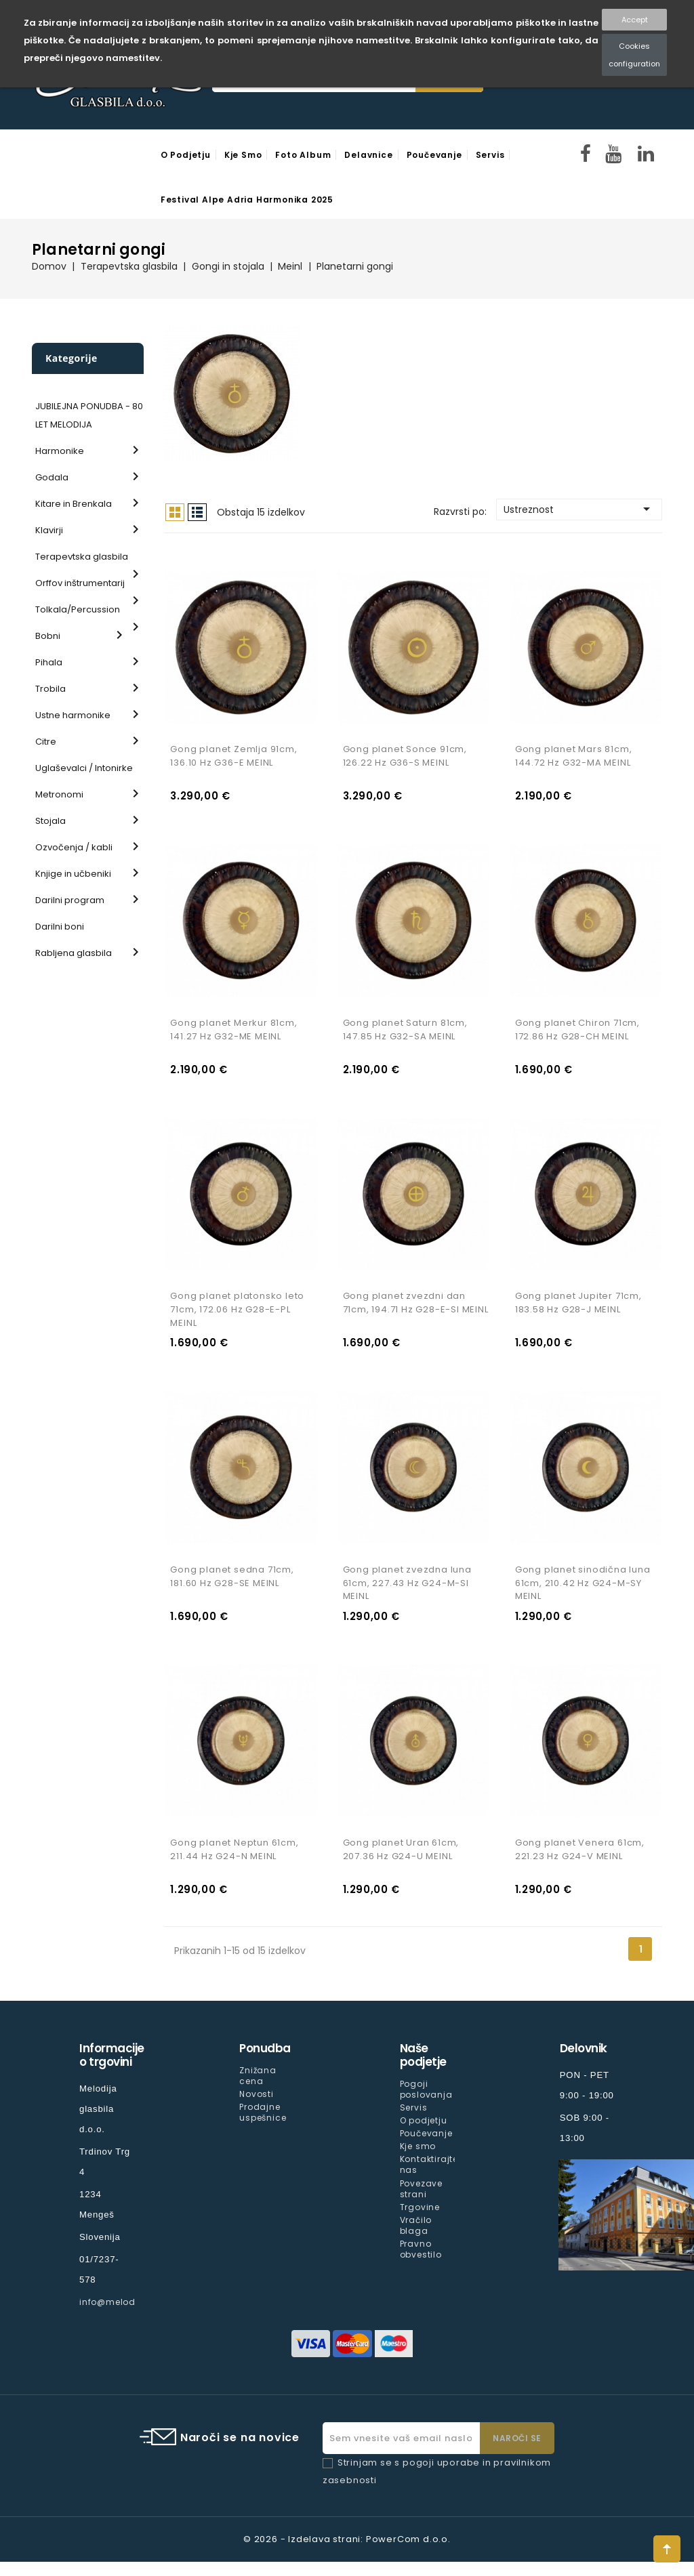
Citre (45, 741)
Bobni (47, 635)
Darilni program (69, 900)
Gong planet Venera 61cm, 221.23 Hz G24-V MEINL (580, 1863)
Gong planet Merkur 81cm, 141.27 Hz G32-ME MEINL (233, 1035)
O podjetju (186, 155)
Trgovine (420, 2220)
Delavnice (368, 155)
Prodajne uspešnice (262, 2126)
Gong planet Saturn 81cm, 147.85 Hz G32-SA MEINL (405, 1035)
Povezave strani (421, 2202)
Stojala (50, 820)
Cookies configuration (634, 55)
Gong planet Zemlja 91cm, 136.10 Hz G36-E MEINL (233, 759)
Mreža (175, 512)
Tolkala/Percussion (77, 609)
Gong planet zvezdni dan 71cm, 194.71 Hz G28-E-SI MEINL (416, 1311)
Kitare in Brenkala (73, 503)
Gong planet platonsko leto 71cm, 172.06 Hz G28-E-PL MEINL (237, 1318)
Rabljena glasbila (73, 953)
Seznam (197, 512)
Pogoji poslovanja (426, 2103)
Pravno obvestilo (421, 2262)
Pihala (48, 662)
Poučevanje (434, 155)
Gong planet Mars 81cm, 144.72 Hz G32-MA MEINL (573, 759)
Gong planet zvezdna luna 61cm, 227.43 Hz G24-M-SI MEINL (407, 1594)
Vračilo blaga (416, 2239)
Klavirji (49, 530)
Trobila (50, 688)
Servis (490, 155)
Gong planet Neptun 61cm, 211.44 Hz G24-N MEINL (234, 1863)
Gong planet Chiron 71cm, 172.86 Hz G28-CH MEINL (577, 1035)
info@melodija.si (118, 2316)
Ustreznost (579, 509)
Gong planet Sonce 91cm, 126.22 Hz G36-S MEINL (405, 759)
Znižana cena (258, 2090)
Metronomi (59, 794)
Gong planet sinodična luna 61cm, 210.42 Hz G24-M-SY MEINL (583, 1594)
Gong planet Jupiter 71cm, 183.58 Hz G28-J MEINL (578, 1311)
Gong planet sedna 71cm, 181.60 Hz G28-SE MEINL (231, 1587)
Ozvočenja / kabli (74, 847)
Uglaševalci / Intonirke (84, 768)
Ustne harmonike (72, 715)
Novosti (256, 2108)
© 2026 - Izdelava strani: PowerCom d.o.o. (347, 2553)
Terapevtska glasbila (81, 556)
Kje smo (243, 155)
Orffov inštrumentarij (80, 583)
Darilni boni (59, 926)
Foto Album (303, 155)
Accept (634, 19)
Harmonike (59, 450)
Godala (51, 477)
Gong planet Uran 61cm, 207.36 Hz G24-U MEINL (401, 1863)
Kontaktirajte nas (429, 2178)
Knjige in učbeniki (73, 873)
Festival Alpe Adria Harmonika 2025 (247, 199)
